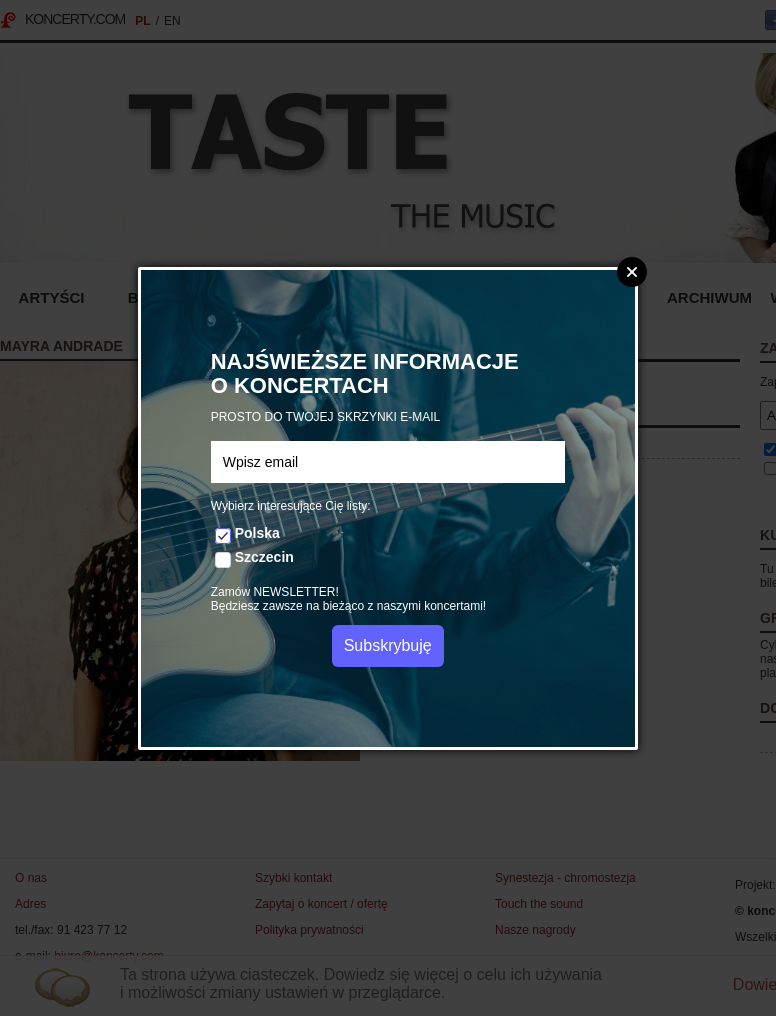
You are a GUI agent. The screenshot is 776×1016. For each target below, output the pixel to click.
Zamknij (632, 272)
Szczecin (264, 557)
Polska (257, 533)
